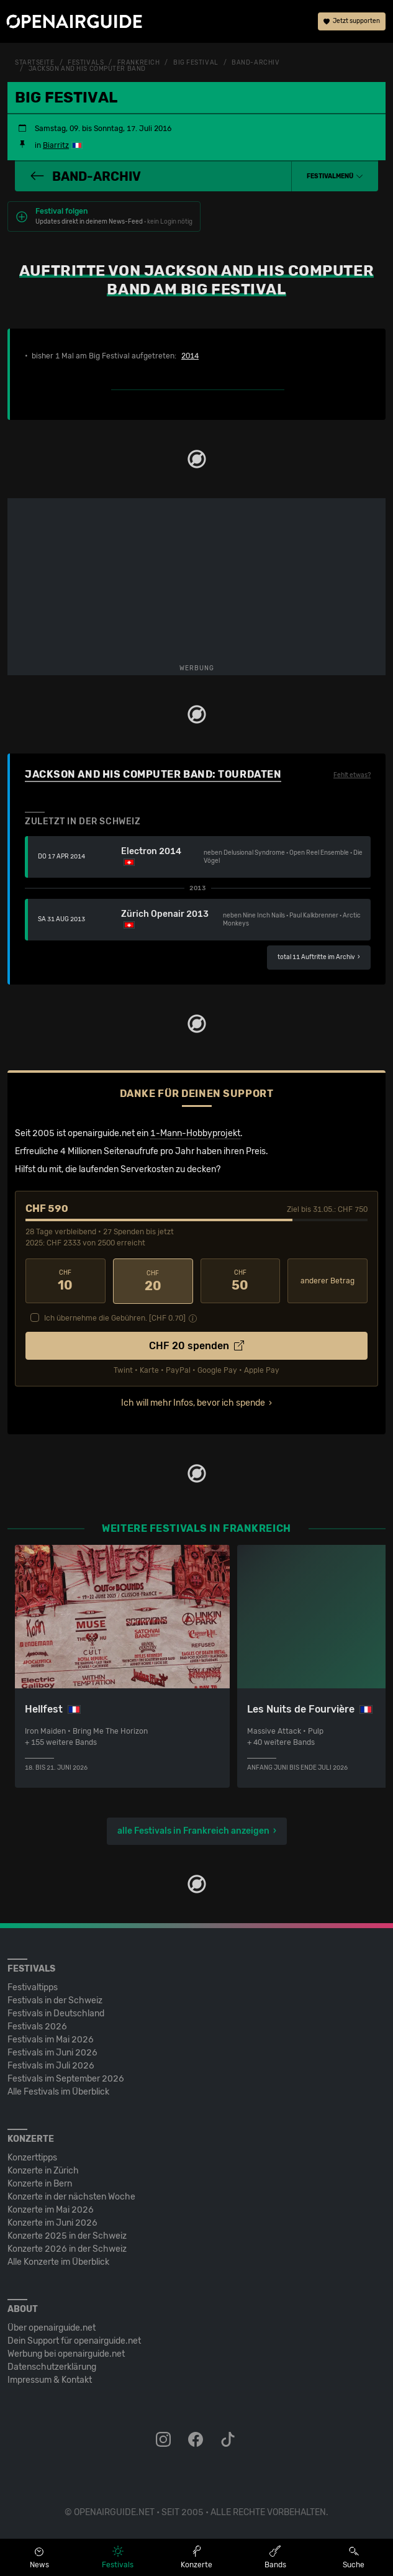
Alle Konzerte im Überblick (58, 2261)
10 (65, 1281)
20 (153, 1281)
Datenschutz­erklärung (51, 2366)
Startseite (35, 62)
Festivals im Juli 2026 (50, 2065)
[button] (335, 176)
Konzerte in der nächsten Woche (71, 2196)
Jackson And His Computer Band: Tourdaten (153, 774)
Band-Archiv (255, 62)
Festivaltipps (32, 1987)
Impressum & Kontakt (49, 2379)
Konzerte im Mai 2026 (50, 2209)
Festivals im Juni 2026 (52, 2052)
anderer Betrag (327, 1281)
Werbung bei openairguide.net (66, 2353)
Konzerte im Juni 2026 (52, 2222)
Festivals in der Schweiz (54, 2000)
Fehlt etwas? (352, 775)
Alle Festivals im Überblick (58, 2091)
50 (240, 1281)
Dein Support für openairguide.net (74, 2340)
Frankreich (138, 62)
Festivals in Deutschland (55, 2013)
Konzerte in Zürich (43, 2170)
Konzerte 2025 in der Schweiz (67, 2235)
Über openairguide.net (51, 2327)
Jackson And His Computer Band (87, 69)
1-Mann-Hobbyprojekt (195, 1133)
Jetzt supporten (351, 21)
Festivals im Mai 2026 (50, 2039)
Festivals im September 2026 (65, 2078)
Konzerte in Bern (39, 2183)
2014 (190, 356)
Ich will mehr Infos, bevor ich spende (193, 1402)
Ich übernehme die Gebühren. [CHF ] (115, 1317)
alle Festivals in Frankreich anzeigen (193, 1830)
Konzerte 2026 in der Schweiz (67, 2248)
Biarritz (56, 145)
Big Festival (196, 62)
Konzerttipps (32, 2157)
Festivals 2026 (37, 2026)
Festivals (86, 62)
